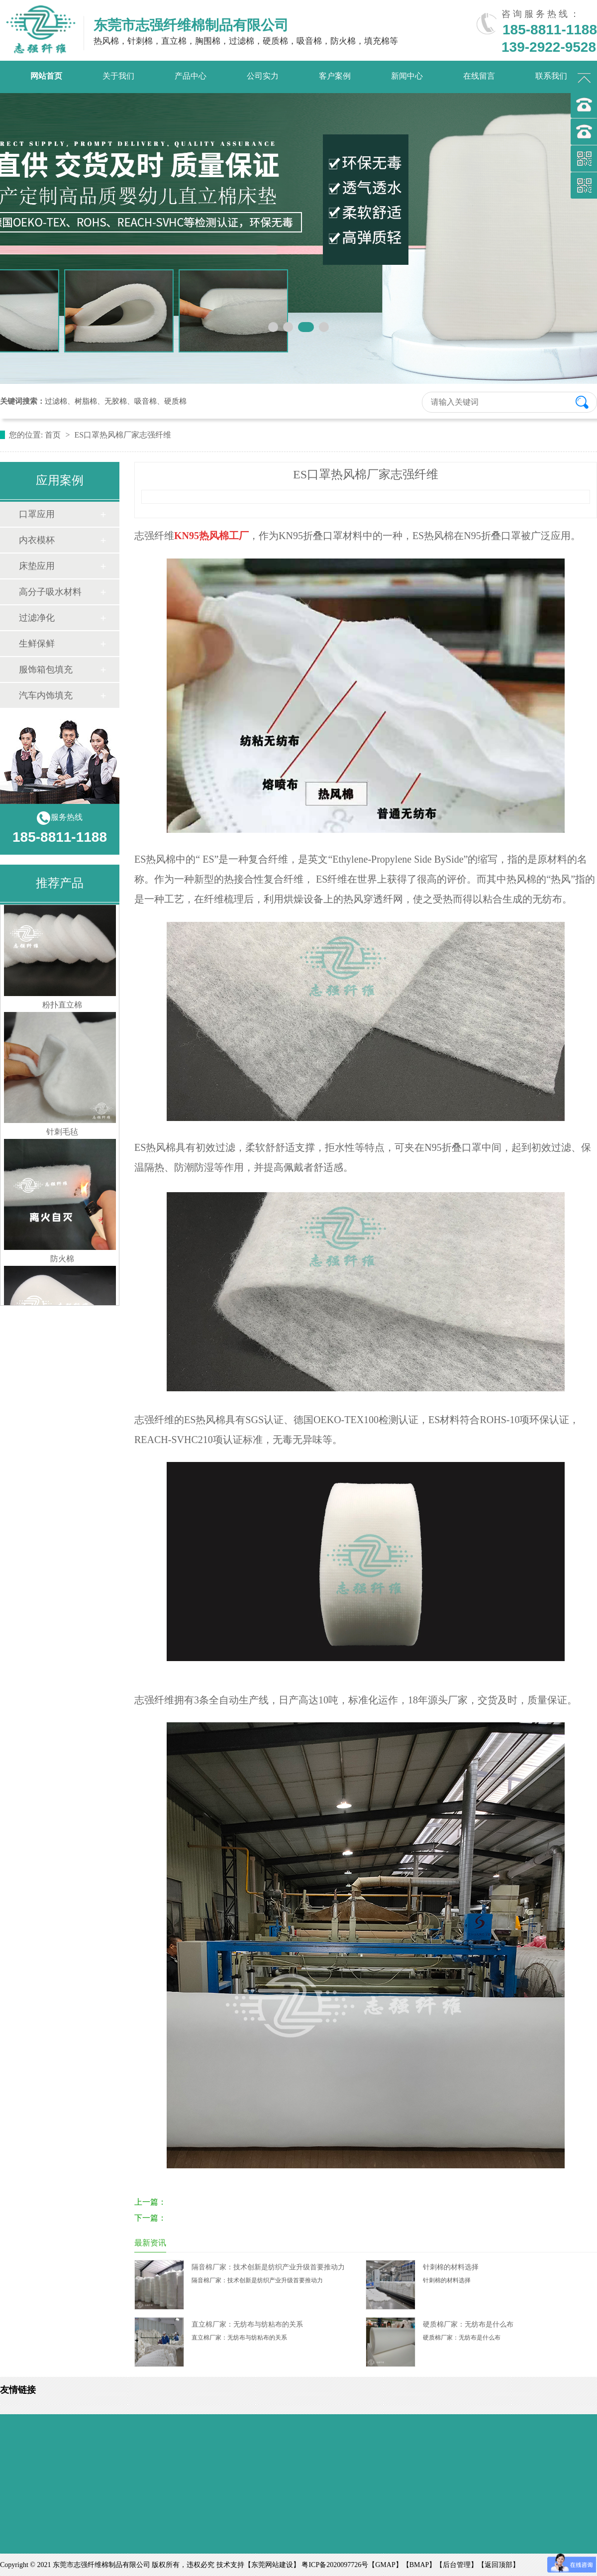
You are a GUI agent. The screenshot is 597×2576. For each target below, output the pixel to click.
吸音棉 (145, 401)
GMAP (385, 2565)
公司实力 (263, 76)
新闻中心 (407, 76)
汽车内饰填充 (46, 695)
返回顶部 (498, 2565)
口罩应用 (37, 514)
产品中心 (190, 76)
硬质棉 (175, 401)
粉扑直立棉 (62, 1010)
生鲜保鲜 (37, 644)
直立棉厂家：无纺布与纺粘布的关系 (247, 2324)
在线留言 (479, 76)
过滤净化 (37, 618)
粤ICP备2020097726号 (334, 2565)
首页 (54, 435)
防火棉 (62, 1263)
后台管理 (457, 2565)
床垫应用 (37, 566)
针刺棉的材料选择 (451, 2267)
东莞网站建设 (272, 2565)
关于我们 (118, 76)
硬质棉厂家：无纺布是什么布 (468, 2324)
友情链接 (18, 2390)
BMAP (419, 2565)
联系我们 (551, 76)
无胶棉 (115, 401)
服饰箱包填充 (46, 669)
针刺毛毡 (62, 1136)
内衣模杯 (37, 540)
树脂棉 (86, 401)
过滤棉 (56, 401)
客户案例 (335, 76)
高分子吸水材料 (50, 592)
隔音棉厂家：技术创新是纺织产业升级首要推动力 (268, 2267)
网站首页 (46, 76)
